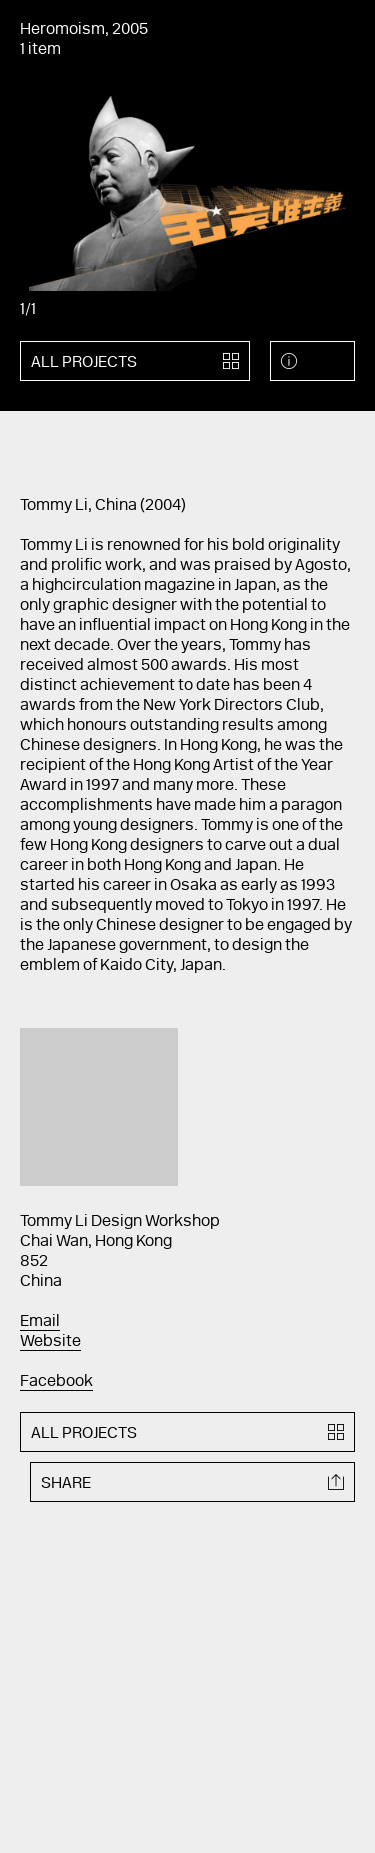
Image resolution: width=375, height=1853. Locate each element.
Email (40, 1322)
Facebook (56, 1382)
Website (50, 1342)
